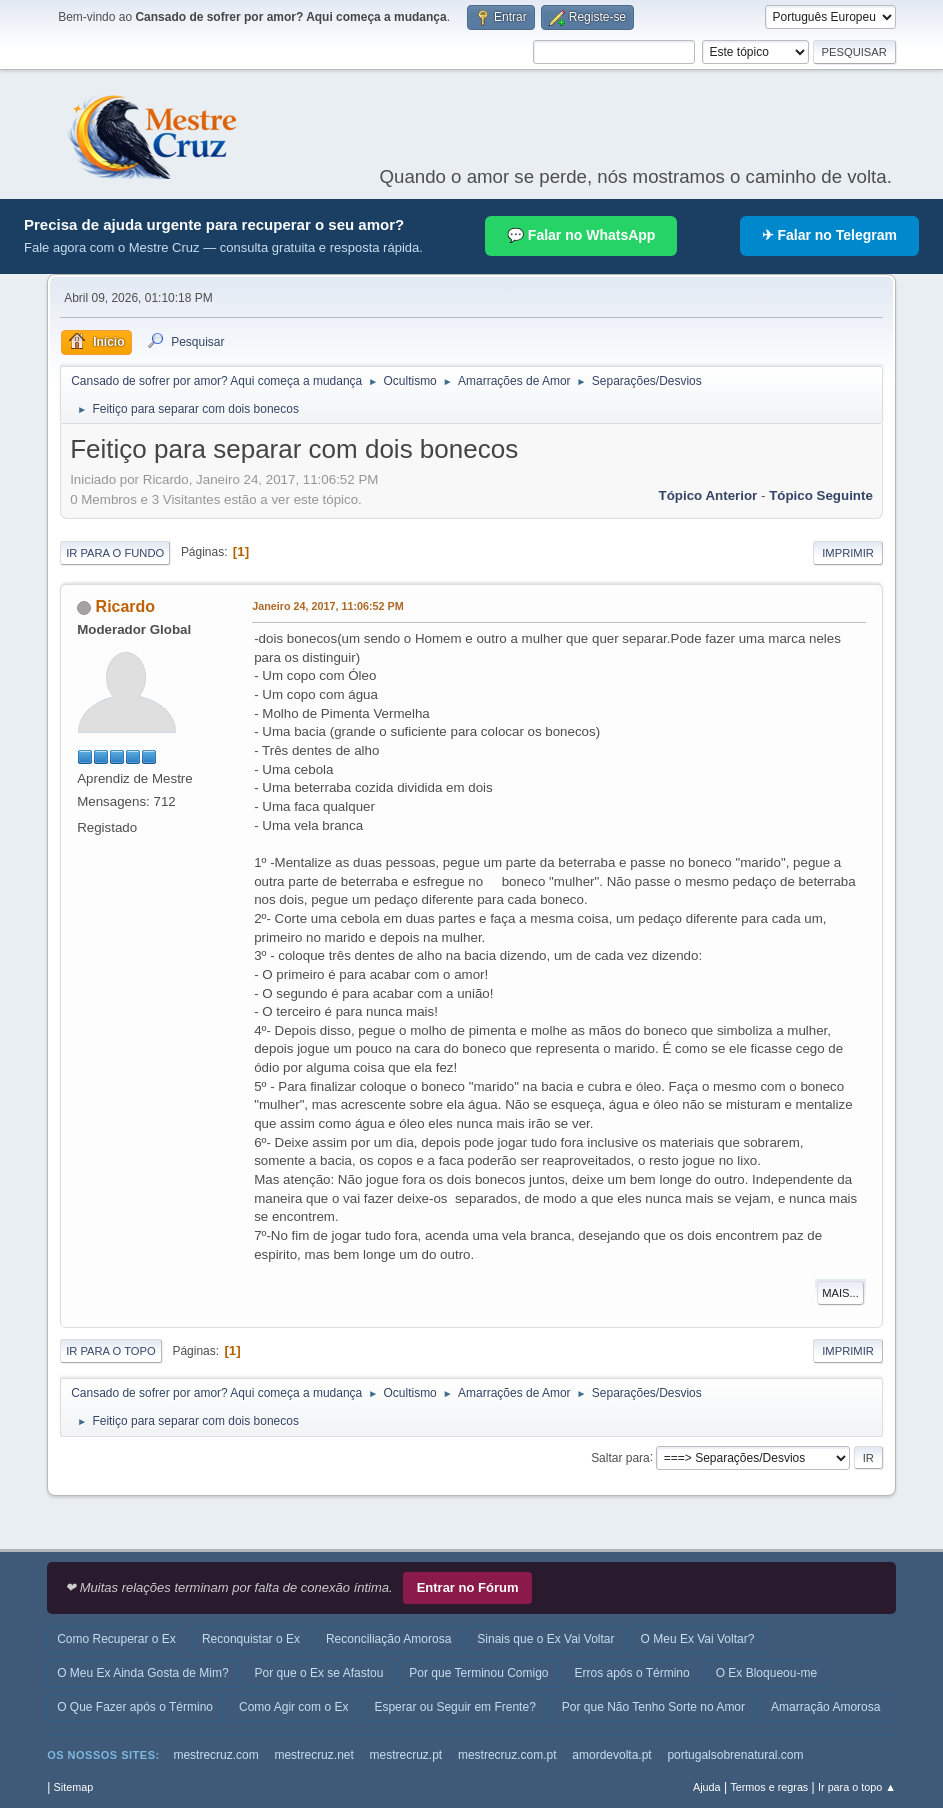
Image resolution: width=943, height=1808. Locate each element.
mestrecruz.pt (406, 1755)
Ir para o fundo (115, 553)
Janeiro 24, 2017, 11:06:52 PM (328, 606)
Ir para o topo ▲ (857, 1787)
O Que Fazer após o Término (135, 1707)
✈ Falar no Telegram (829, 235)
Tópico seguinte (821, 495)
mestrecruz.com (215, 1755)
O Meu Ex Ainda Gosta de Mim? (142, 1673)
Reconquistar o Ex (251, 1639)
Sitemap (74, 1787)
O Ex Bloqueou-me (766, 1673)
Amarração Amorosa (825, 1707)
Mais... (840, 1293)
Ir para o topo (111, 1351)
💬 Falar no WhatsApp (581, 235)
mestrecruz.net (313, 1755)
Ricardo (126, 606)
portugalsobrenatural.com (735, 1755)
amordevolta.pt (611, 1755)
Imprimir (848, 553)
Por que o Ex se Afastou (319, 1673)
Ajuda (707, 1787)
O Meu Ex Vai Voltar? (698, 1639)
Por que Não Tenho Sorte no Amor (653, 1707)
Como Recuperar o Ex (116, 1639)
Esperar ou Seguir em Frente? (454, 1707)
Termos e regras (769, 1787)
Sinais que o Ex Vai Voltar (545, 1639)
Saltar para (620, 1457)
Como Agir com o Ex (293, 1707)
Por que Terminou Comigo (478, 1673)
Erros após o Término (632, 1673)
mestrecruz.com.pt (507, 1755)
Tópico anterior (708, 495)
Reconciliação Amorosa (388, 1639)
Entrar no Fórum (468, 1587)
